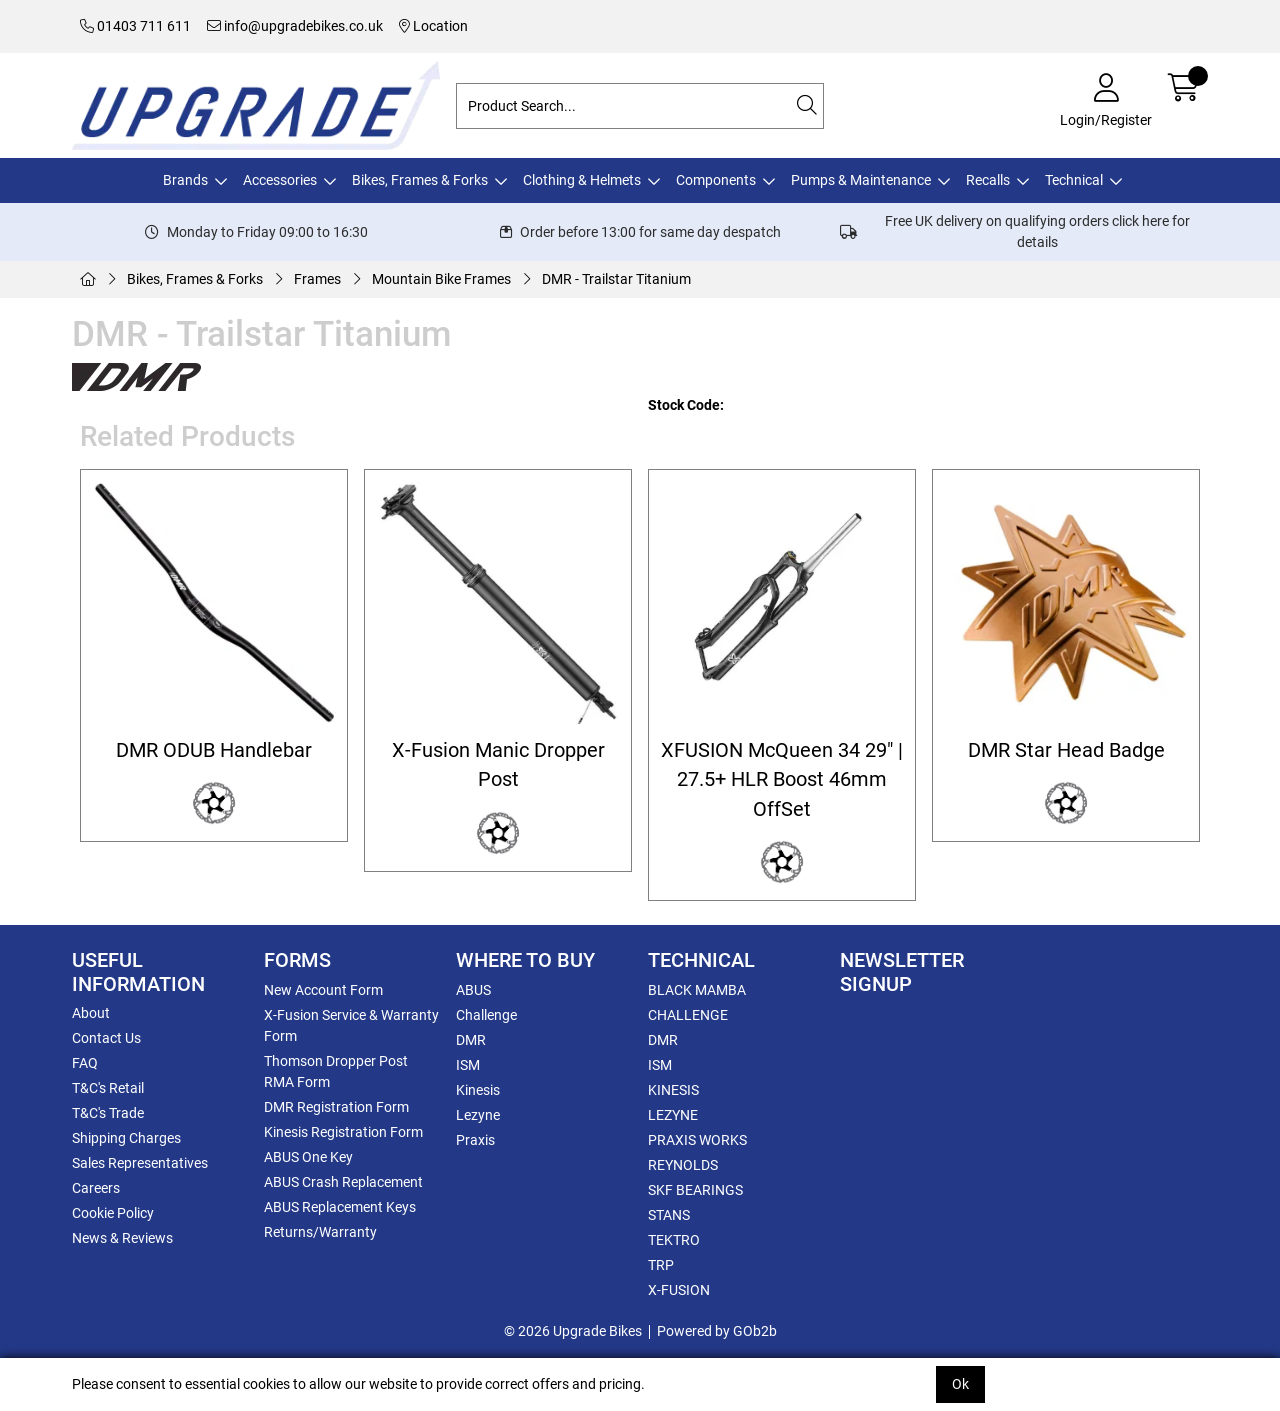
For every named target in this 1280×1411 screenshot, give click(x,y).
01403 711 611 (135, 26)
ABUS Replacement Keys (340, 1207)
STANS (669, 1215)
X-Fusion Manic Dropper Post (498, 765)
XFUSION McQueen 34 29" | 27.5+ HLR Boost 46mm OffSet (782, 780)
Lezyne (478, 1115)
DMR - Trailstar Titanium (616, 279)
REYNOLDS (683, 1165)
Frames (317, 279)
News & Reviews (122, 1238)
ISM (468, 1065)
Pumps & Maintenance (861, 180)
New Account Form (323, 990)
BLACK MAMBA (697, 990)
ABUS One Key (308, 1157)
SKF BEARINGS (695, 1190)
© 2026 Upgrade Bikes (573, 1331)
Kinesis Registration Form (343, 1132)
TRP (661, 1265)
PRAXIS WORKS (697, 1140)
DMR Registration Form (336, 1107)
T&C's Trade (108, 1113)
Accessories (280, 180)
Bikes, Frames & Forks (420, 180)
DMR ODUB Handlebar (214, 750)
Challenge (486, 1015)
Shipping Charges (126, 1138)
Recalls (988, 180)
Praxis (475, 1140)
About (91, 1013)
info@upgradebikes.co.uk (295, 26)
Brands (185, 180)
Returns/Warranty (320, 1232)
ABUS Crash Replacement (343, 1182)
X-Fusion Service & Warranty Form (351, 1025)
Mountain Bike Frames (441, 279)
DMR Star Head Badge (1066, 750)
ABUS (473, 990)
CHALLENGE (688, 1015)
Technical (1074, 180)
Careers (96, 1188)
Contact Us (106, 1038)
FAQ (85, 1063)
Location (433, 26)
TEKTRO (674, 1240)
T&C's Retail (108, 1088)
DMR (471, 1040)
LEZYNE (673, 1115)
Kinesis (478, 1090)
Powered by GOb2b (717, 1331)
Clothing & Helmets (582, 180)
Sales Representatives (140, 1163)
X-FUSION (679, 1290)
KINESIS (673, 1090)
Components (716, 180)
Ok (960, 1384)
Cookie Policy (113, 1213)
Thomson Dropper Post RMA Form (336, 1071)
